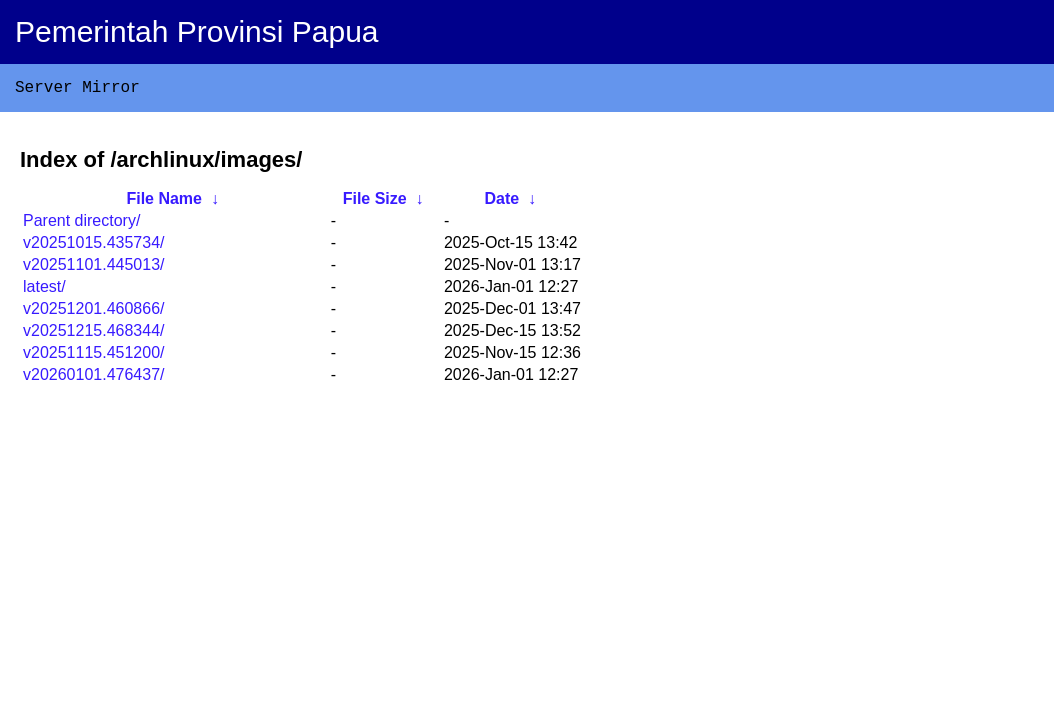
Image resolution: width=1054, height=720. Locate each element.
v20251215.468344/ (93, 334)
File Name (164, 202)
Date (501, 202)
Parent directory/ (81, 224)
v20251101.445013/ (93, 268)
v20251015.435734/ (93, 246)
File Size (375, 202)
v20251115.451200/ (93, 356)
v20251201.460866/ (93, 312)
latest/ (44, 290)
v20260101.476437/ (93, 378)
